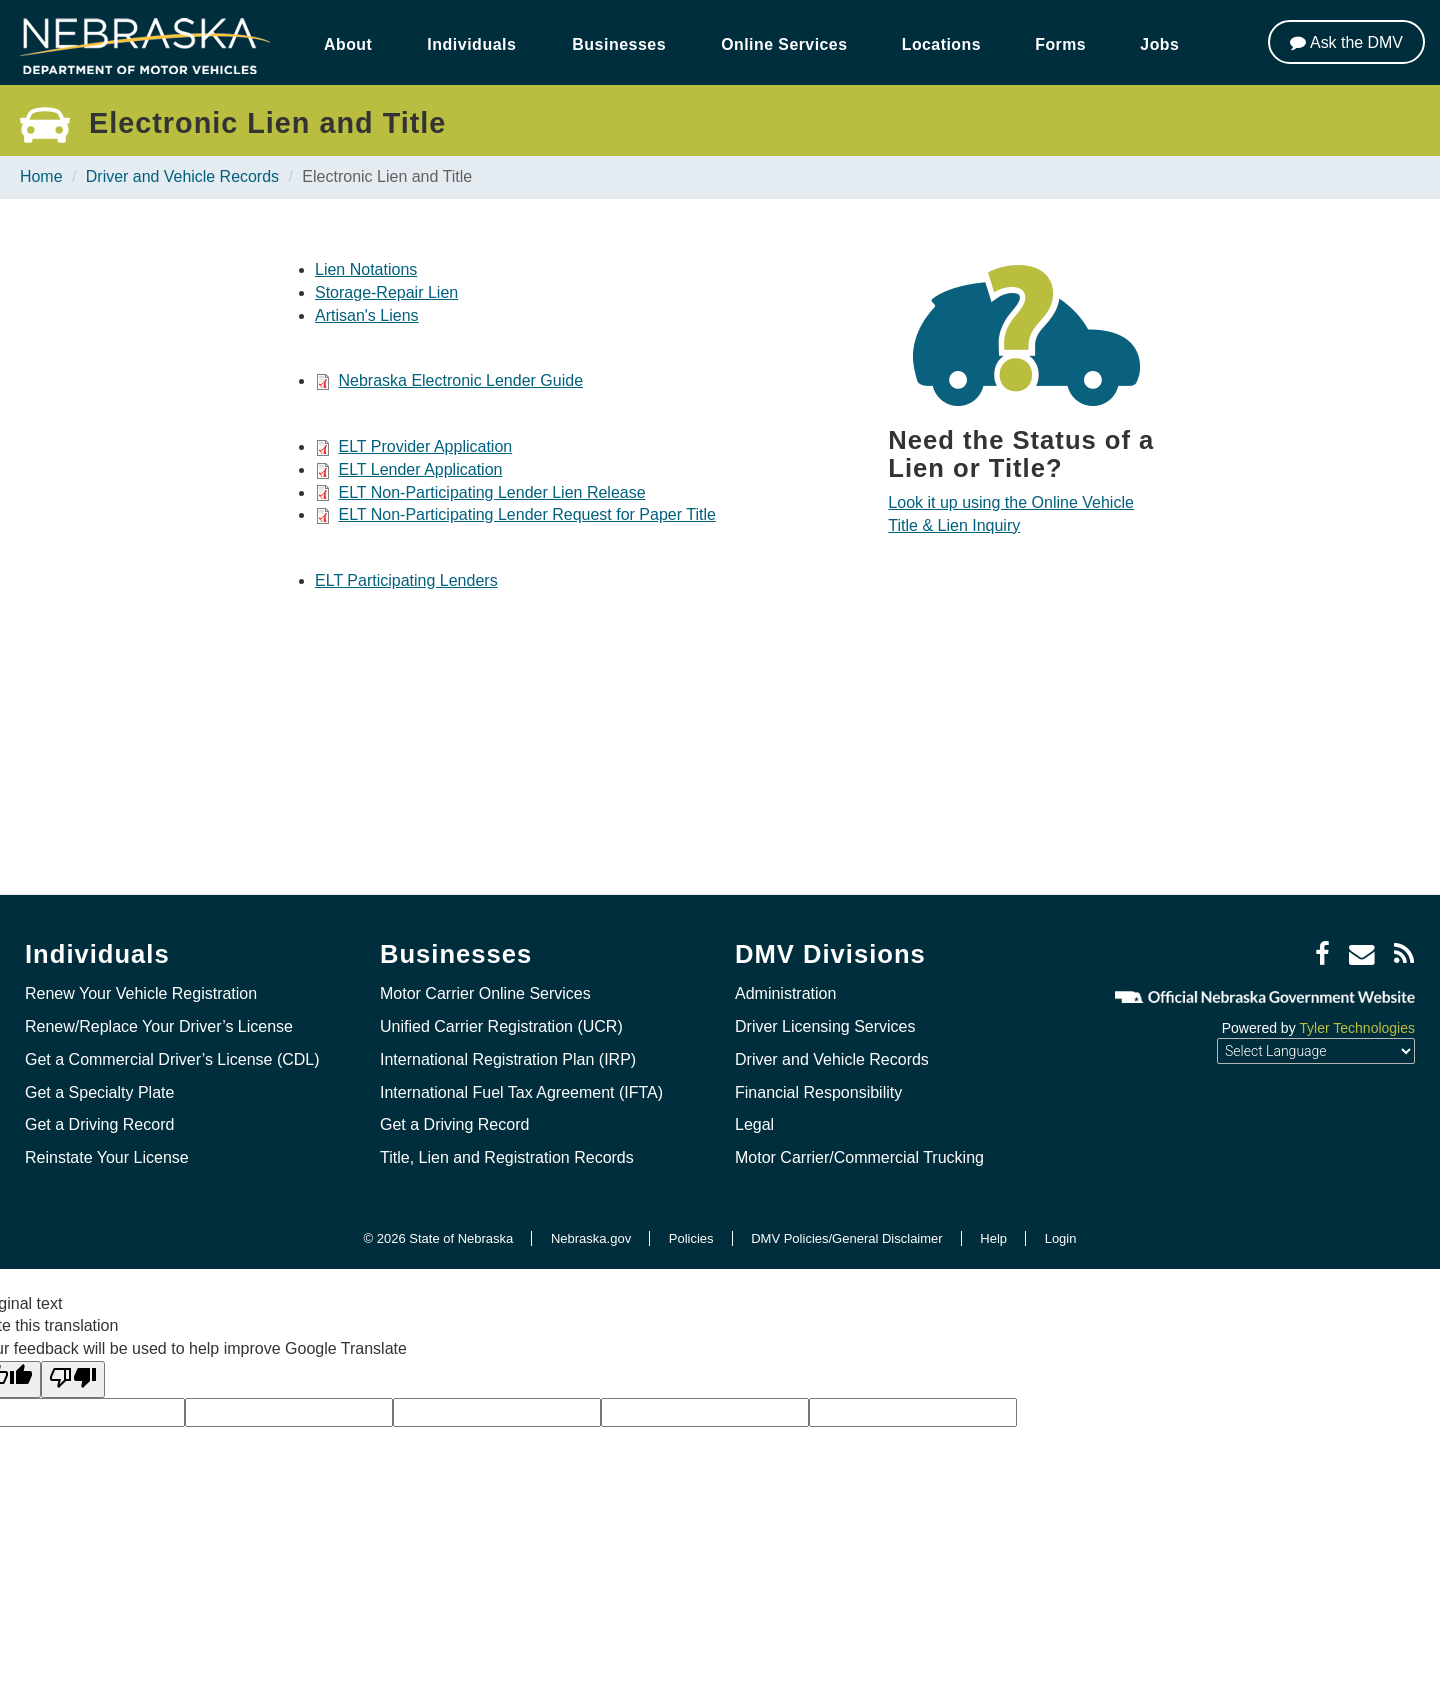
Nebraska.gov (591, 1238)
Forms (1064, 44)
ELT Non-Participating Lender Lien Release (491, 492)
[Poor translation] (73, 1379)
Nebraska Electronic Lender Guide (460, 380)
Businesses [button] (619, 44)
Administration (785, 993)
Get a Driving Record (99, 1124)
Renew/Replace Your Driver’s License (159, 1026)
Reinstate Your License (107, 1157)
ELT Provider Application (425, 446)
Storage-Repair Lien (386, 292)
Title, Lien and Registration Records (507, 1157)
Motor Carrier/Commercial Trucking (859, 1157)
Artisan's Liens (367, 315)
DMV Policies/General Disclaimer (846, 1238)
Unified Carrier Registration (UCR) (501, 1026)
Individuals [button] (472, 44)
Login (1061, 1238)
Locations (944, 44)
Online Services (785, 44)
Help (993, 1238)
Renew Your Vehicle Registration (141, 993)
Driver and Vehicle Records (183, 176)
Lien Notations (366, 269)
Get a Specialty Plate (99, 1092)
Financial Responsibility (818, 1092)
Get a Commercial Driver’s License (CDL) (172, 1059)
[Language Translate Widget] (1316, 1051)
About (348, 44)
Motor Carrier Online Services (485, 993)
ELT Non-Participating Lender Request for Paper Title (526, 514)
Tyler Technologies (1357, 1028)
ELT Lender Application (420, 469)
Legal (754, 1124)
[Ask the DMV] (1346, 42)
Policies (691, 1238)
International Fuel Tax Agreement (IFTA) (521, 1092)
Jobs (1164, 44)
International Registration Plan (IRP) (508, 1059)
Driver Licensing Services (825, 1026)
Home (41, 176)
